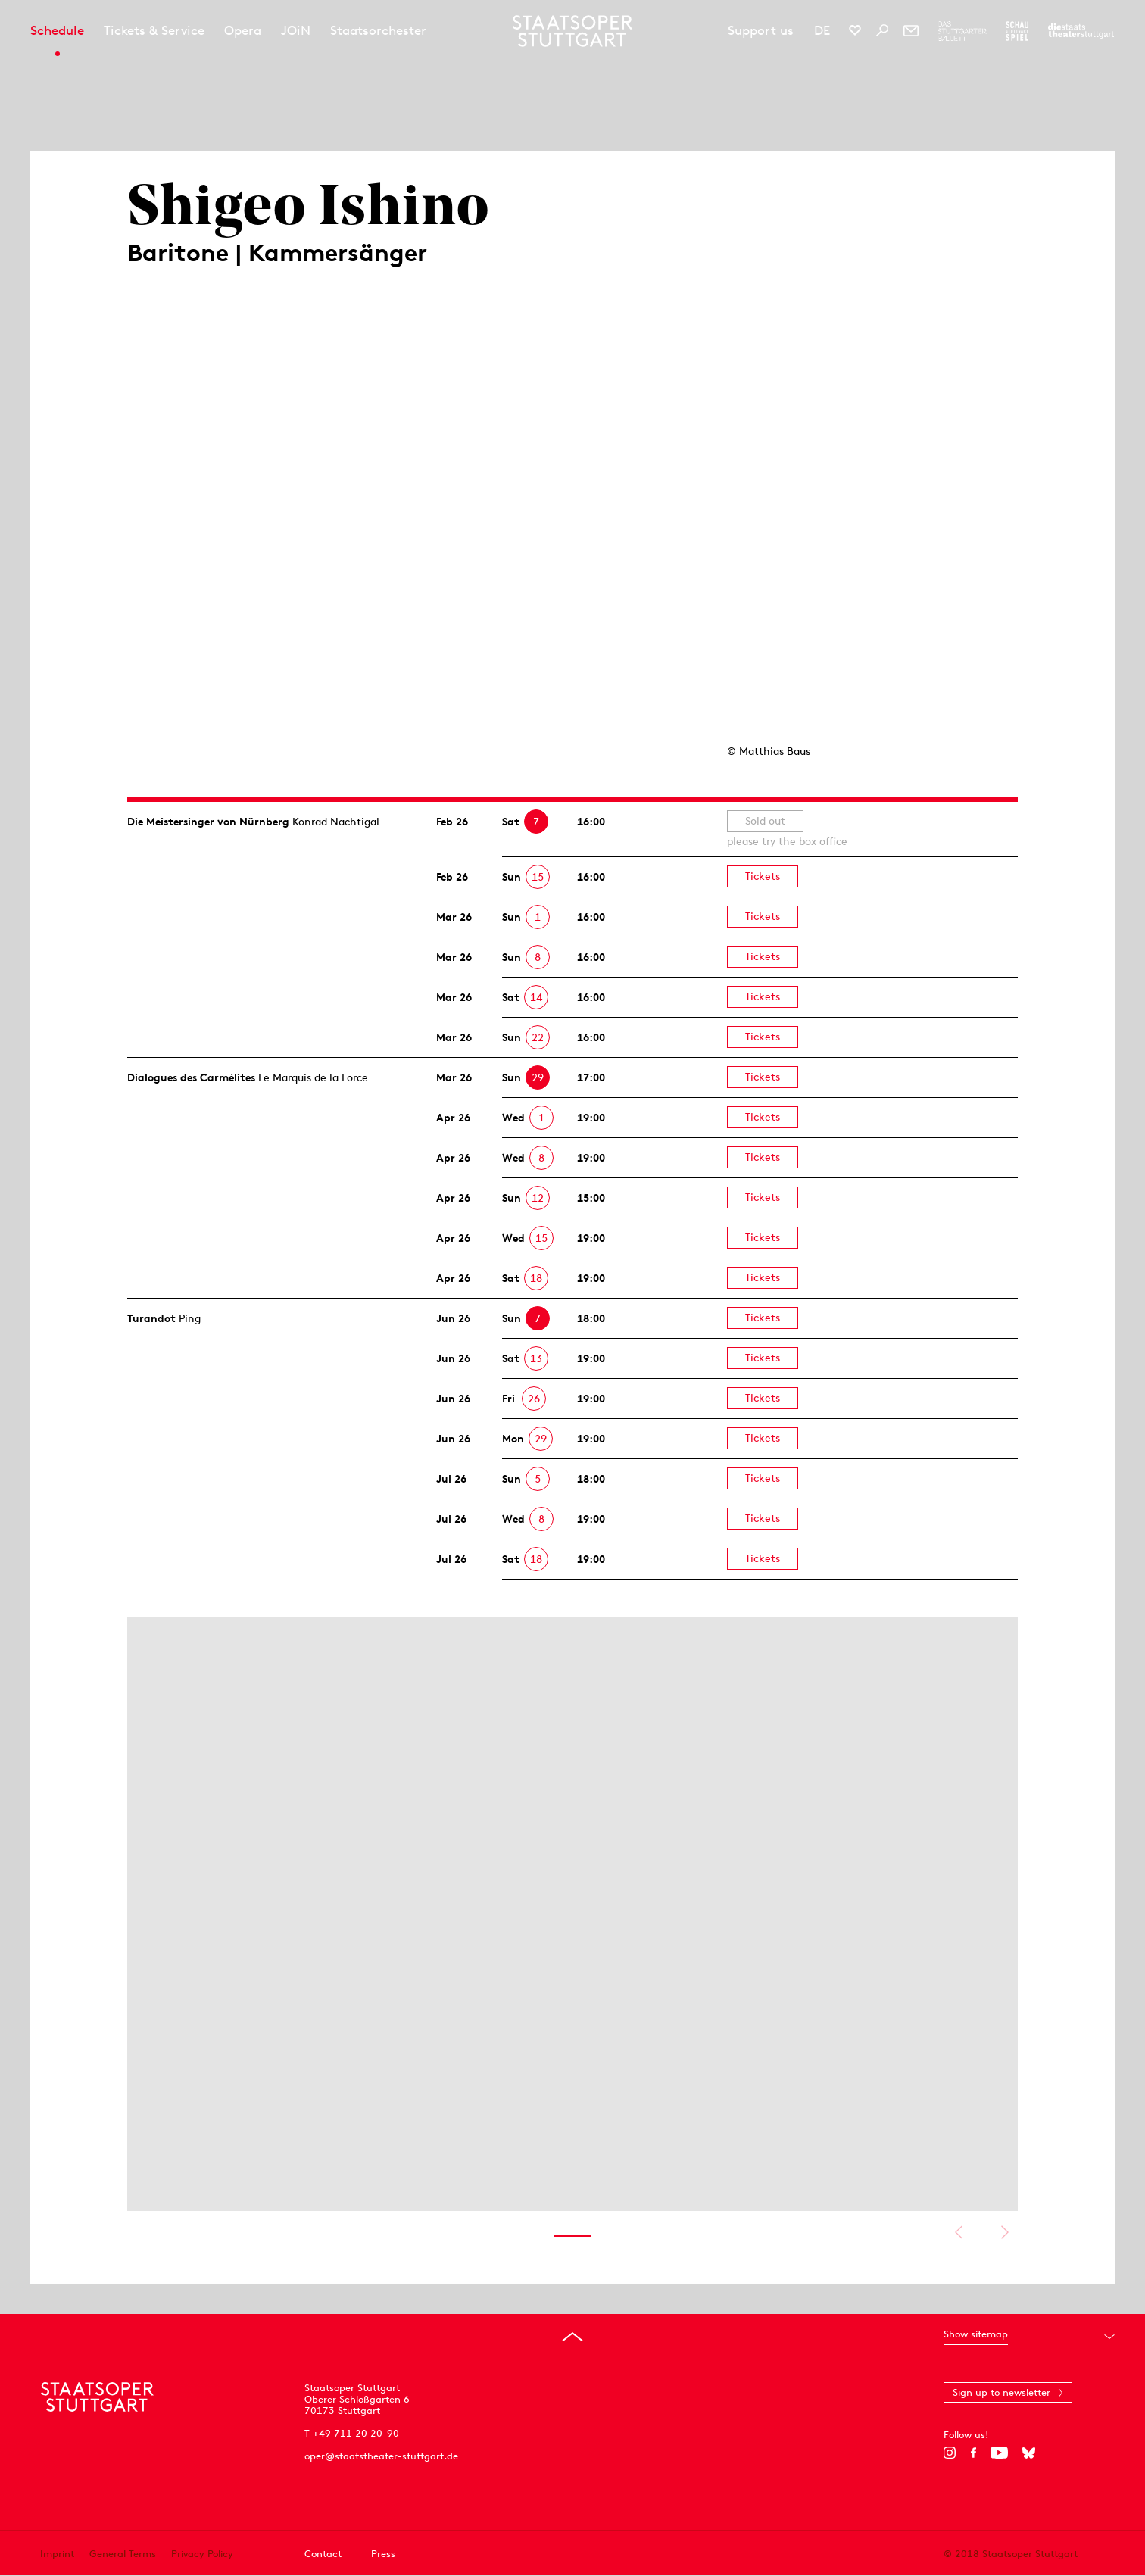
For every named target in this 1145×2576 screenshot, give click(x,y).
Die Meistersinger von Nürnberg (208, 821)
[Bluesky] (1028, 2453)
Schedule (57, 30)
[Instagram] (950, 2453)
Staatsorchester (378, 30)
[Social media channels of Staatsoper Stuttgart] (855, 30)
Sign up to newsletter (1001, 2392)
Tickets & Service (154, 30)
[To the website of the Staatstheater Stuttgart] (1081, 31)
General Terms (122, 2553)
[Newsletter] (911, 30)
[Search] (882, 30)
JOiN (295, 30)
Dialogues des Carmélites (191, 1077)
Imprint (57, 2553)
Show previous (958, 2232)
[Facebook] (973, 2453)
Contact (323, 2553)
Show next (1004, 2232)
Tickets (762, 876)
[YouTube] (999, 2453)
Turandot (151, 1318)
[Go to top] (572, 2336)
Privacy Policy (202, 2553)
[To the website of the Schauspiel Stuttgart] (1017, 31)
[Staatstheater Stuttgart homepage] (573, 31)
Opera (242, 30)
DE (822, 30)
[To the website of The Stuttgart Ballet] (962, 31)
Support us (761, 30)
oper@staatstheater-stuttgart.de (381, 2456)
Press (383, 2553)
